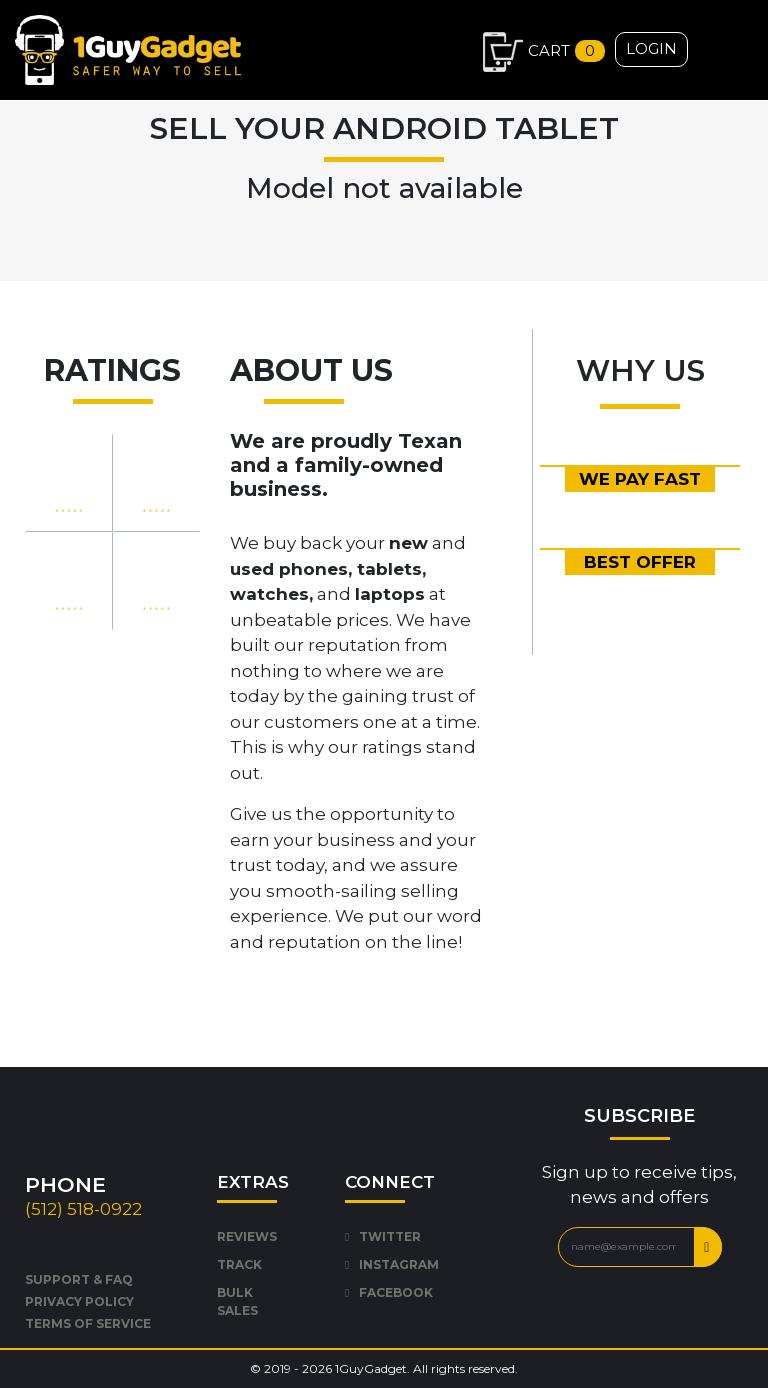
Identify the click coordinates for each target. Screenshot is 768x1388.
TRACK (239, 1264)
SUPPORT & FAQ (79, 1279)
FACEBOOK (389, 1292)
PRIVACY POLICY (79, 1301)
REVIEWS (247, 1236)
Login (651, 48)
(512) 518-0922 (83, 1209)
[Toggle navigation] (752, 44)
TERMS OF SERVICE (88, 1323)
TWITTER (383, 1236)
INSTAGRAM (392, 1264)
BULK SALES (237, 1301)
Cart (544, 52)
